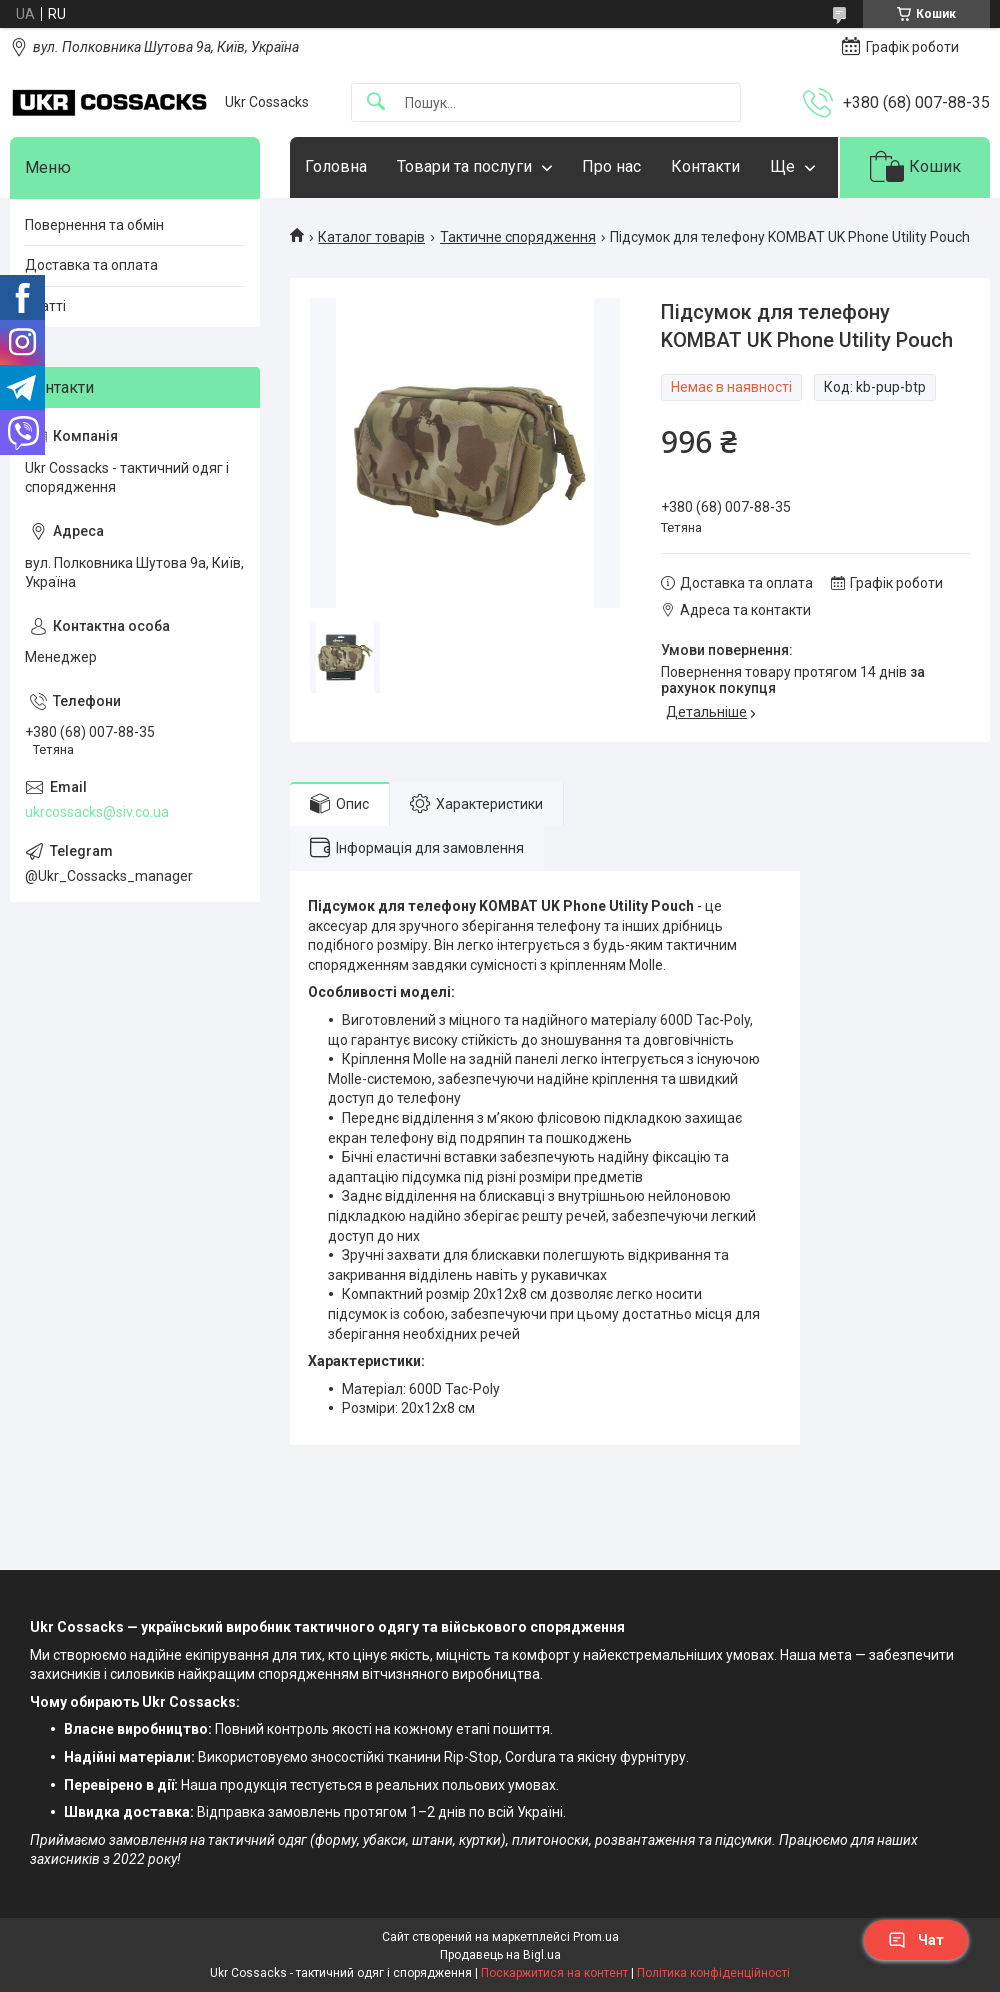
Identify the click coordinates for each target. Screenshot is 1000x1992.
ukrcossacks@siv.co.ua (97, 812)
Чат (916, 1940)
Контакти (705, 166)
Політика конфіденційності (713, 1973)
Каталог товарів (371, 237)
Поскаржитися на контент (554, 1973)
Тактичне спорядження (518, 237)
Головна (336, 166)
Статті (45, 306)
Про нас (611, 166)
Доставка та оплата (91, 265)
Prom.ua (596, 1937)
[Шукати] (376, 102)
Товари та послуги (464, 166)
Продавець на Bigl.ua (500, 1955)
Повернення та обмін (94, 225)
